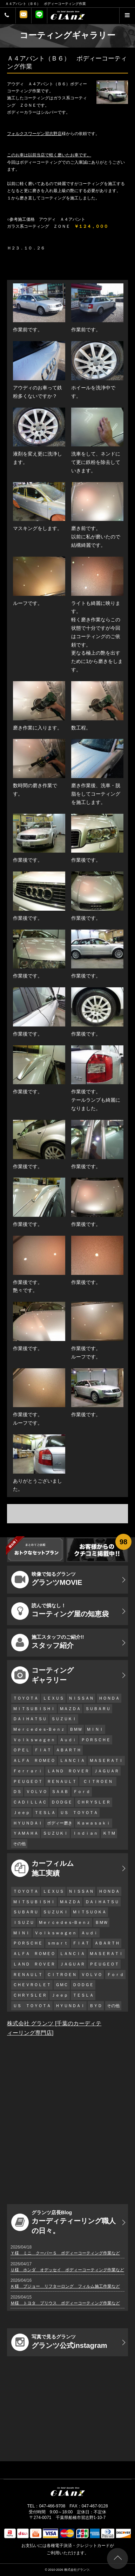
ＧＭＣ (61, 1984)
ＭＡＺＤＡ (70, 1708)
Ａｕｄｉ (68, 1739)
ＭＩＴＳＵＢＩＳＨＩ (34, 1708)
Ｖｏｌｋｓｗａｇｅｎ (34, 1739)
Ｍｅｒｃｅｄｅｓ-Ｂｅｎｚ (39, 1729)
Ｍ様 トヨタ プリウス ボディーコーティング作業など (65, 2303)
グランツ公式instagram (59, 2342)
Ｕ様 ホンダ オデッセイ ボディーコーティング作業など (67, 2269)
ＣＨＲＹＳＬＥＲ (93, 1802)
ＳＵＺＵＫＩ (63, 1718)
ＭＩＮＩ (95, 1729)
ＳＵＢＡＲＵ (97, 1708)
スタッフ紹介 (47, 1642)
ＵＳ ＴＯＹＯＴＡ (79, 1812)
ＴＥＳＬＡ (44, 1812)
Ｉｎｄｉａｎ (85, 1833)
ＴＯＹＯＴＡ (25, 1698)
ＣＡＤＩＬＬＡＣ (30, 1802)
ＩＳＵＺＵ (23, 1922)
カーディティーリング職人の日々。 (63, 2222)
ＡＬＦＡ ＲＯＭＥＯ (34, 1760)
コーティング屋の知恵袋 (60, 1611)
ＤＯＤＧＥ (61, 1802)
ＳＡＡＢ (60, 1791)
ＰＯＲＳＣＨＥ (95, 1739)
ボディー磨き (59, 1823)
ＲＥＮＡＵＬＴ (61, 1781)
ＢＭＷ (75, 1729)
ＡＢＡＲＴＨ (68, 1750)
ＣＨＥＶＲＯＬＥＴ (32, 1984)
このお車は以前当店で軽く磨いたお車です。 (49, 155)
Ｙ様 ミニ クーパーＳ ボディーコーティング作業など (65, 2253)
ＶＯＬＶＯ (36, 1791)
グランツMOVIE (46, 1579)
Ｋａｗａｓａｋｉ (93, 1823)
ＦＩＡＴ (42, 1750)
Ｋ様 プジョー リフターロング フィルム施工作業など (65, 2286)
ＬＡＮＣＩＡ (72, 1760)
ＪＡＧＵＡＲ (106, 1771)
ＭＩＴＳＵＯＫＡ (89, 1912)
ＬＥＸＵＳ (53, 1698)
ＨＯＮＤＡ (109, 1698)
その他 (19, 1843)
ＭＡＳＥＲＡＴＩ (106, 1760)
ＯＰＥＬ (21, 1750)
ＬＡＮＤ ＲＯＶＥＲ (68, 1771)
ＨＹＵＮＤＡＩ (27, 1823)
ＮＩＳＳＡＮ (81, 1698)
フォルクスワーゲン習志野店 (34, 133)
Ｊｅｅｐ (21, 1812)
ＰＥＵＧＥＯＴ (27, 1781)
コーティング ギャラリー (42, 1675)
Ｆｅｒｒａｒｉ (27, 1771)
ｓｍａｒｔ (57, 1943)
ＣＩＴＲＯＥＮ (99, 1781)
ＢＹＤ (95, 2005)
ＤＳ (17, 1791)
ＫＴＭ (109, 1833)
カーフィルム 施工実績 (42, 1868)
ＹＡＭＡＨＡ (25, 1833)
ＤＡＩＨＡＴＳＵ (30, 1718)
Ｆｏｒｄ (81, 1791)
